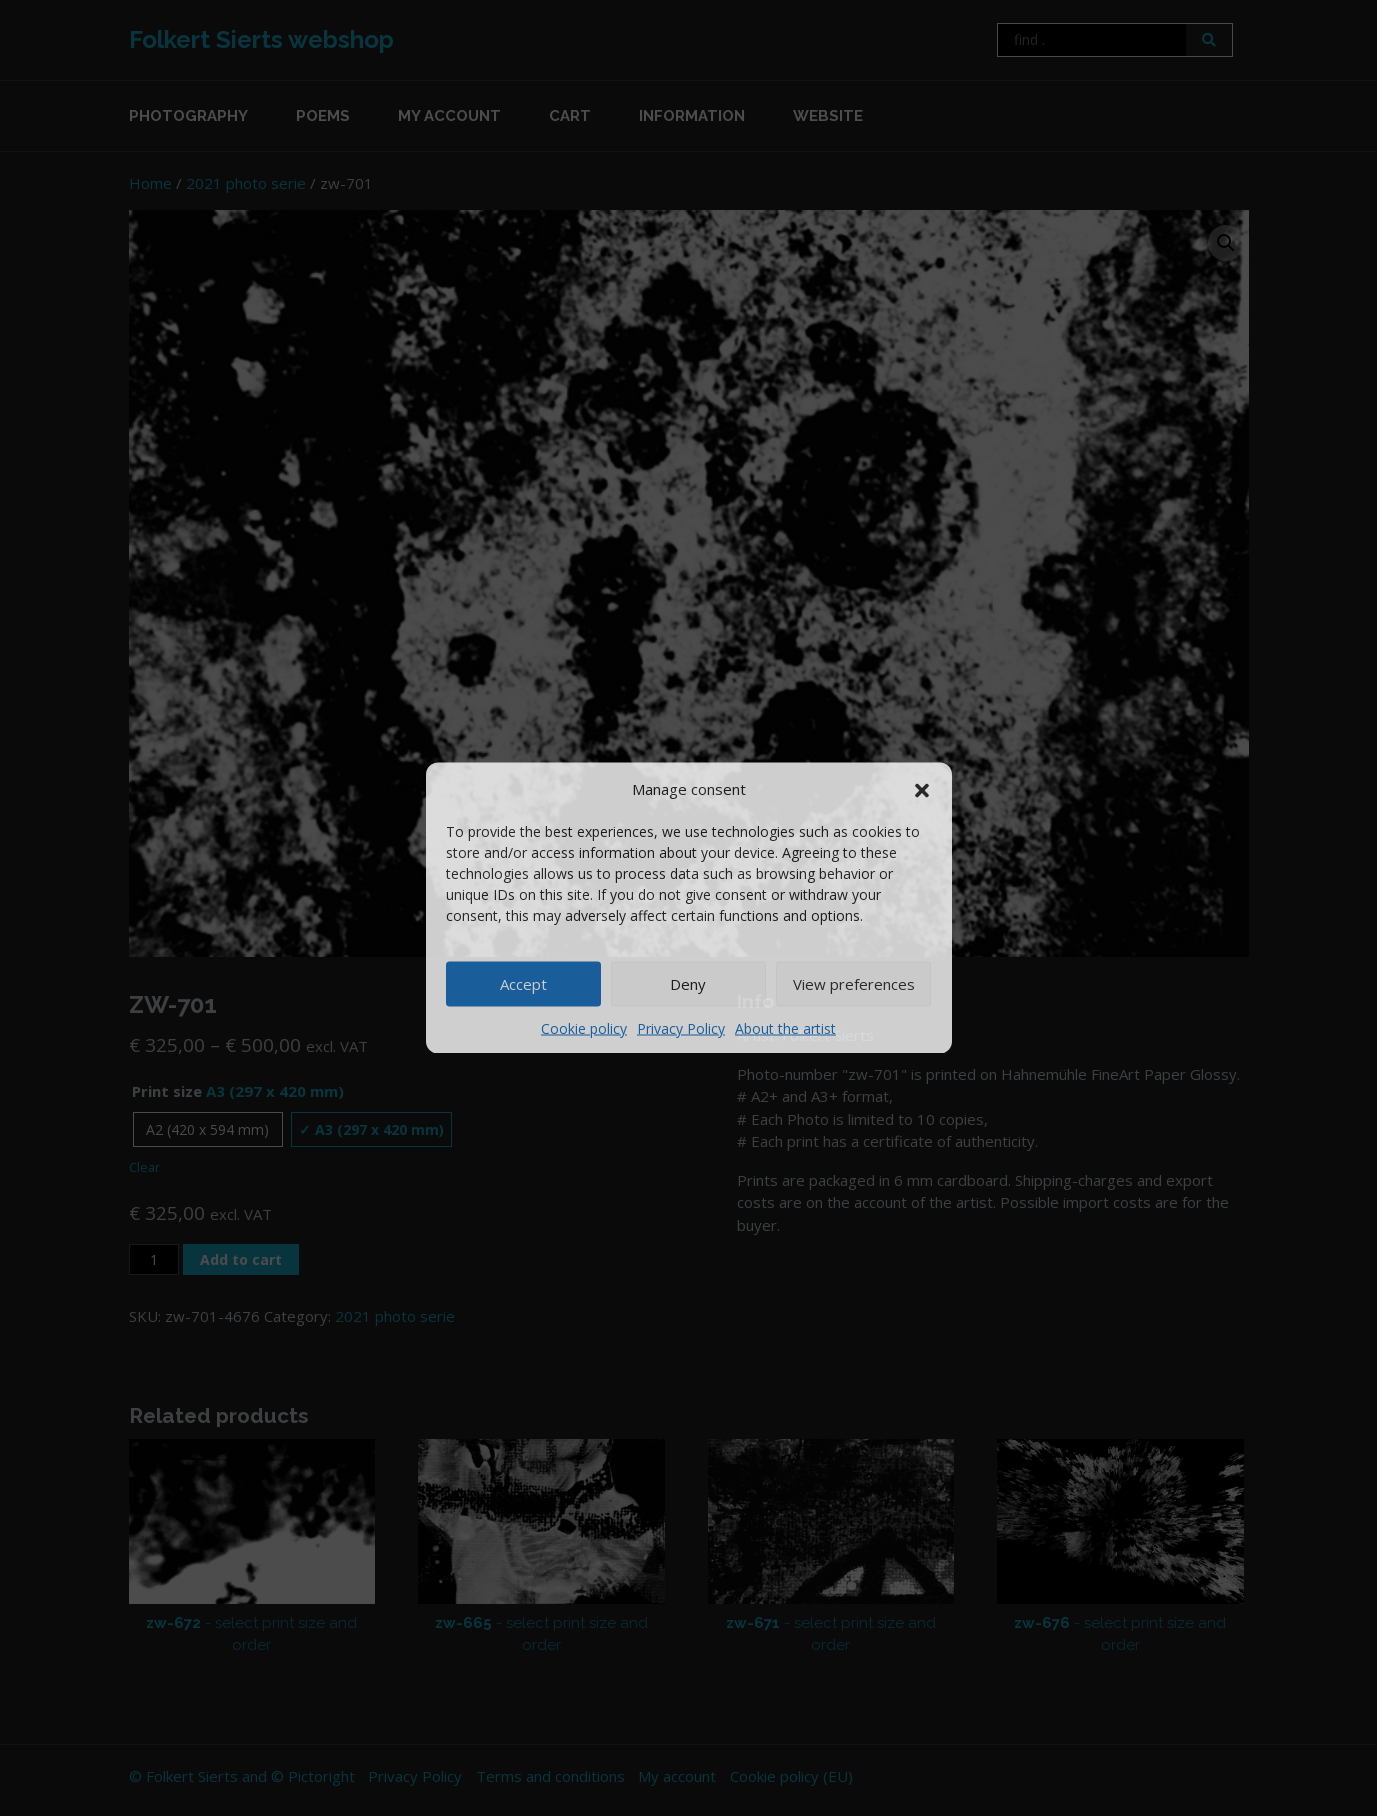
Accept (523, 984)
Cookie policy (584, 1027)
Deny (688, 984)
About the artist (785, 1027)
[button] (922, 789)
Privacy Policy (681, 1027)
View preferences (854, 984)
